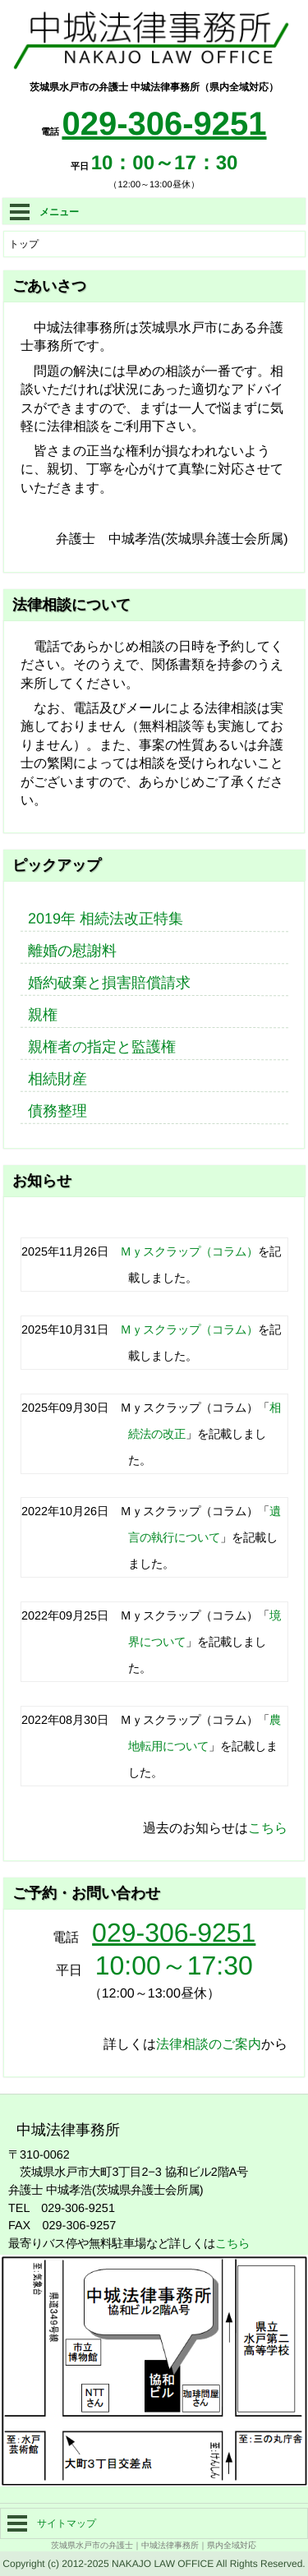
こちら (267, 1828)
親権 (42, 1015)
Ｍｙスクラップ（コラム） (189, 1251)
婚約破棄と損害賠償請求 (109, 983)
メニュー (44, 212)
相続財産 (57, 1079)
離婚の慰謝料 (72, 950)
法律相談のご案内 (208, 2044)
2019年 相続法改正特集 (105, 918)
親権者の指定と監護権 (102, 1047)
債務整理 (57, 1111)
